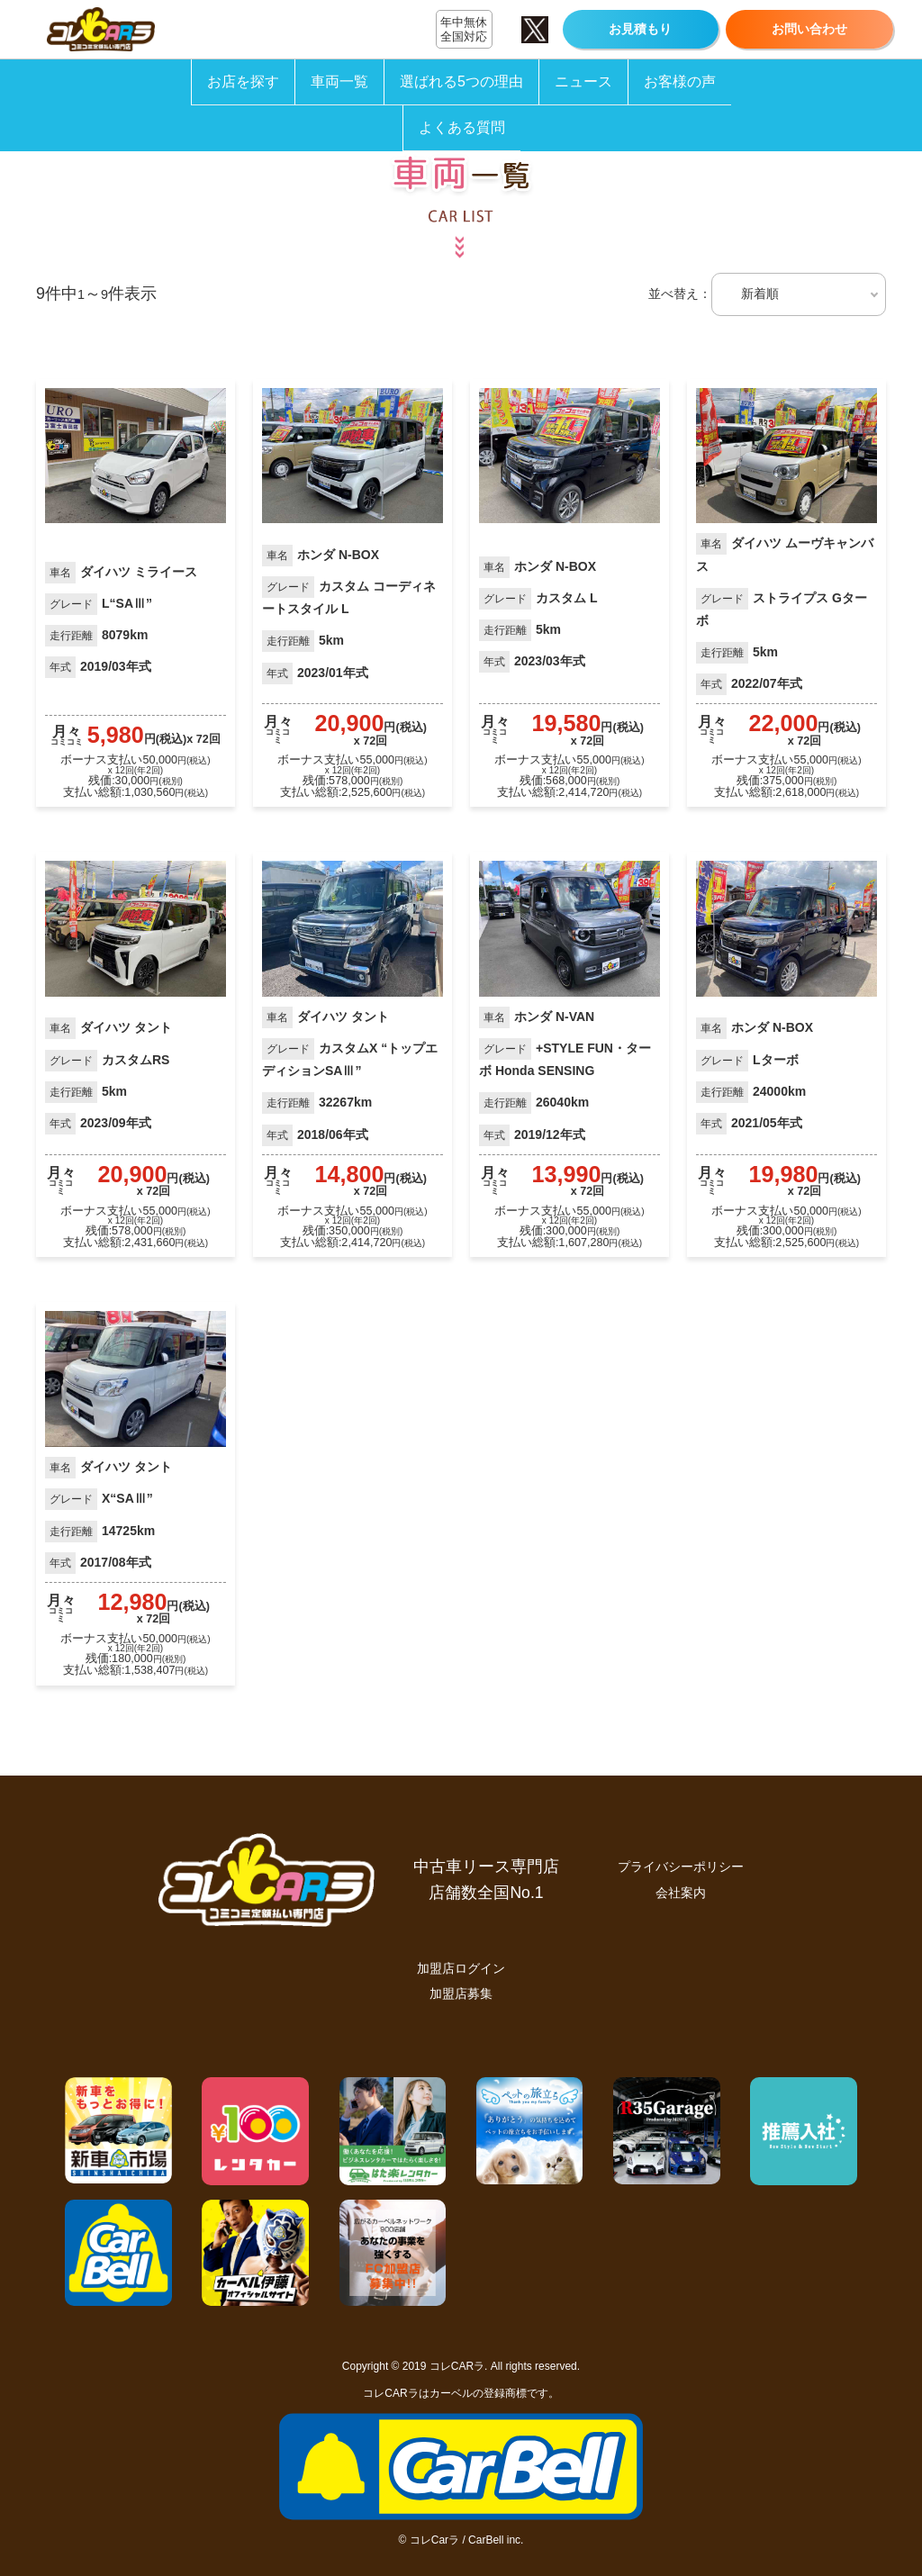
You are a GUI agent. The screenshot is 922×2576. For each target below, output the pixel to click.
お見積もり (640, 29)
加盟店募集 (461, 1993)
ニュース (583, 81)
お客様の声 (680, 81)
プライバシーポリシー (681, 1866)
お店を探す (243, 81)
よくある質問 (462, 127)
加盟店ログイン (461, 1968)
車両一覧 (339, 81)
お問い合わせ (809, 29)
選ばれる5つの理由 (461, 81)
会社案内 (680, 1892)
